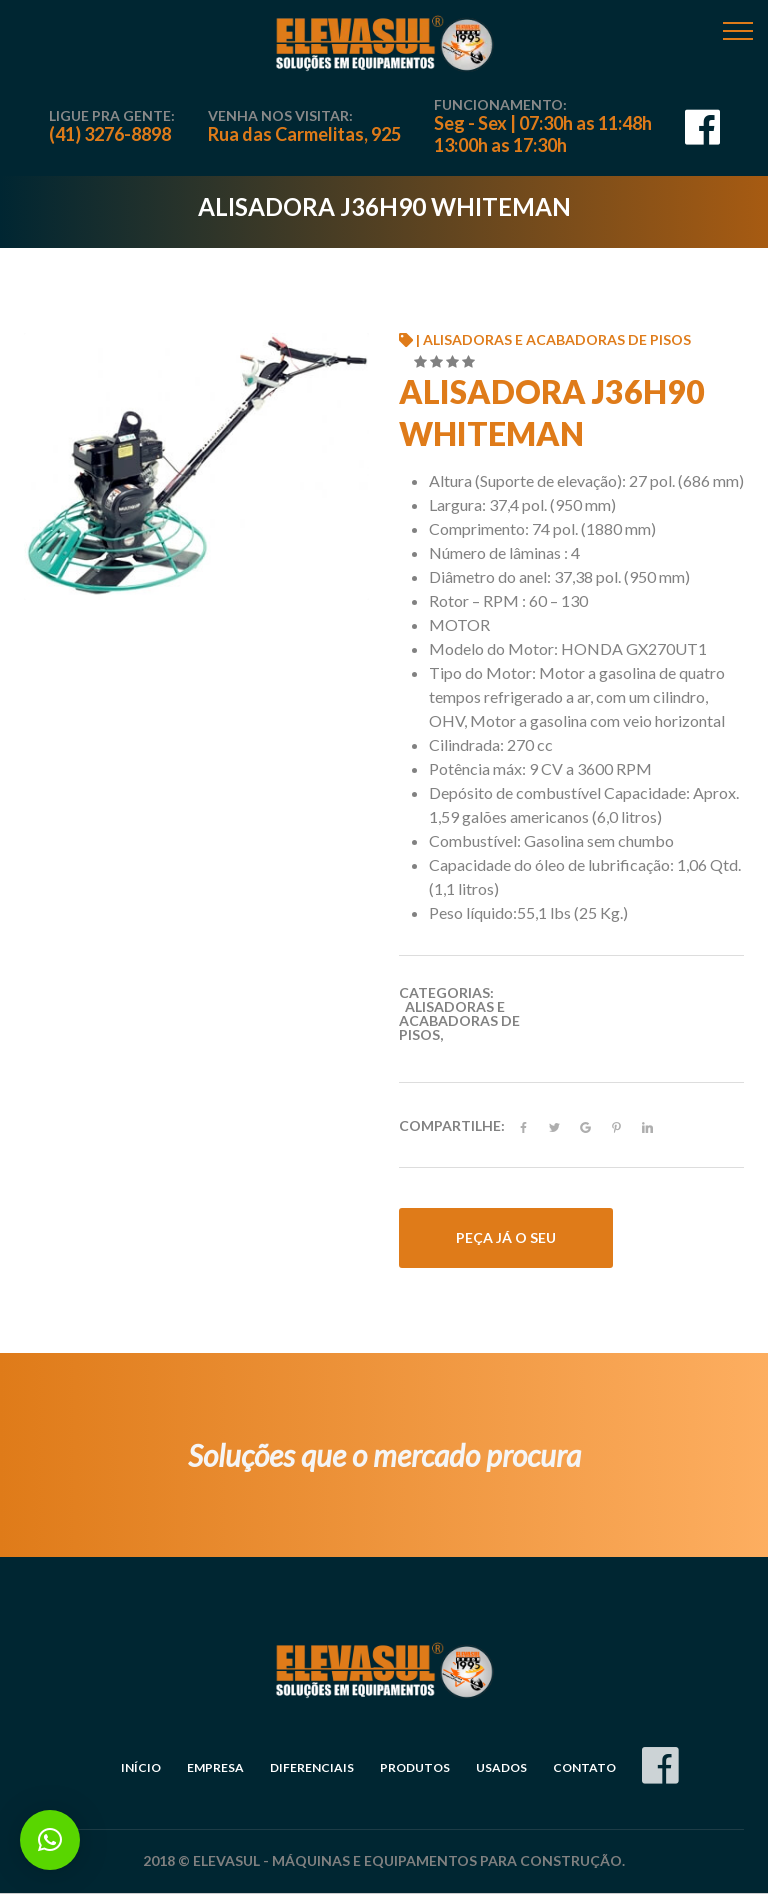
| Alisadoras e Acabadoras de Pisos (545, 339)
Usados (501, 1767)
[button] (50, 1840)
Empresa (215, 1767)
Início (141, 1767)
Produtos (415, 1767)
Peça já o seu (506, 1237)
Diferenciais (312, 1767)
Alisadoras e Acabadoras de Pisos (459, 1020)
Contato (584, 1767)
